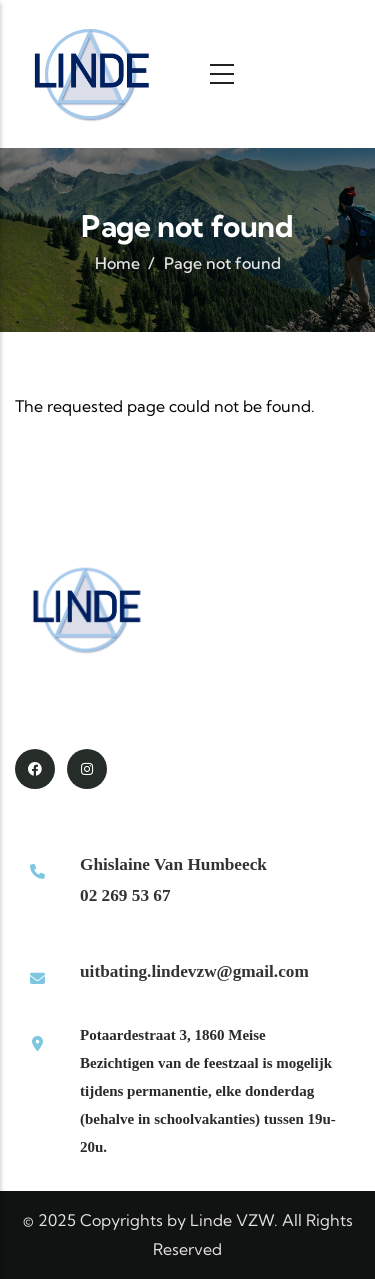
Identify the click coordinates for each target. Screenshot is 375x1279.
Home (117, 263)
